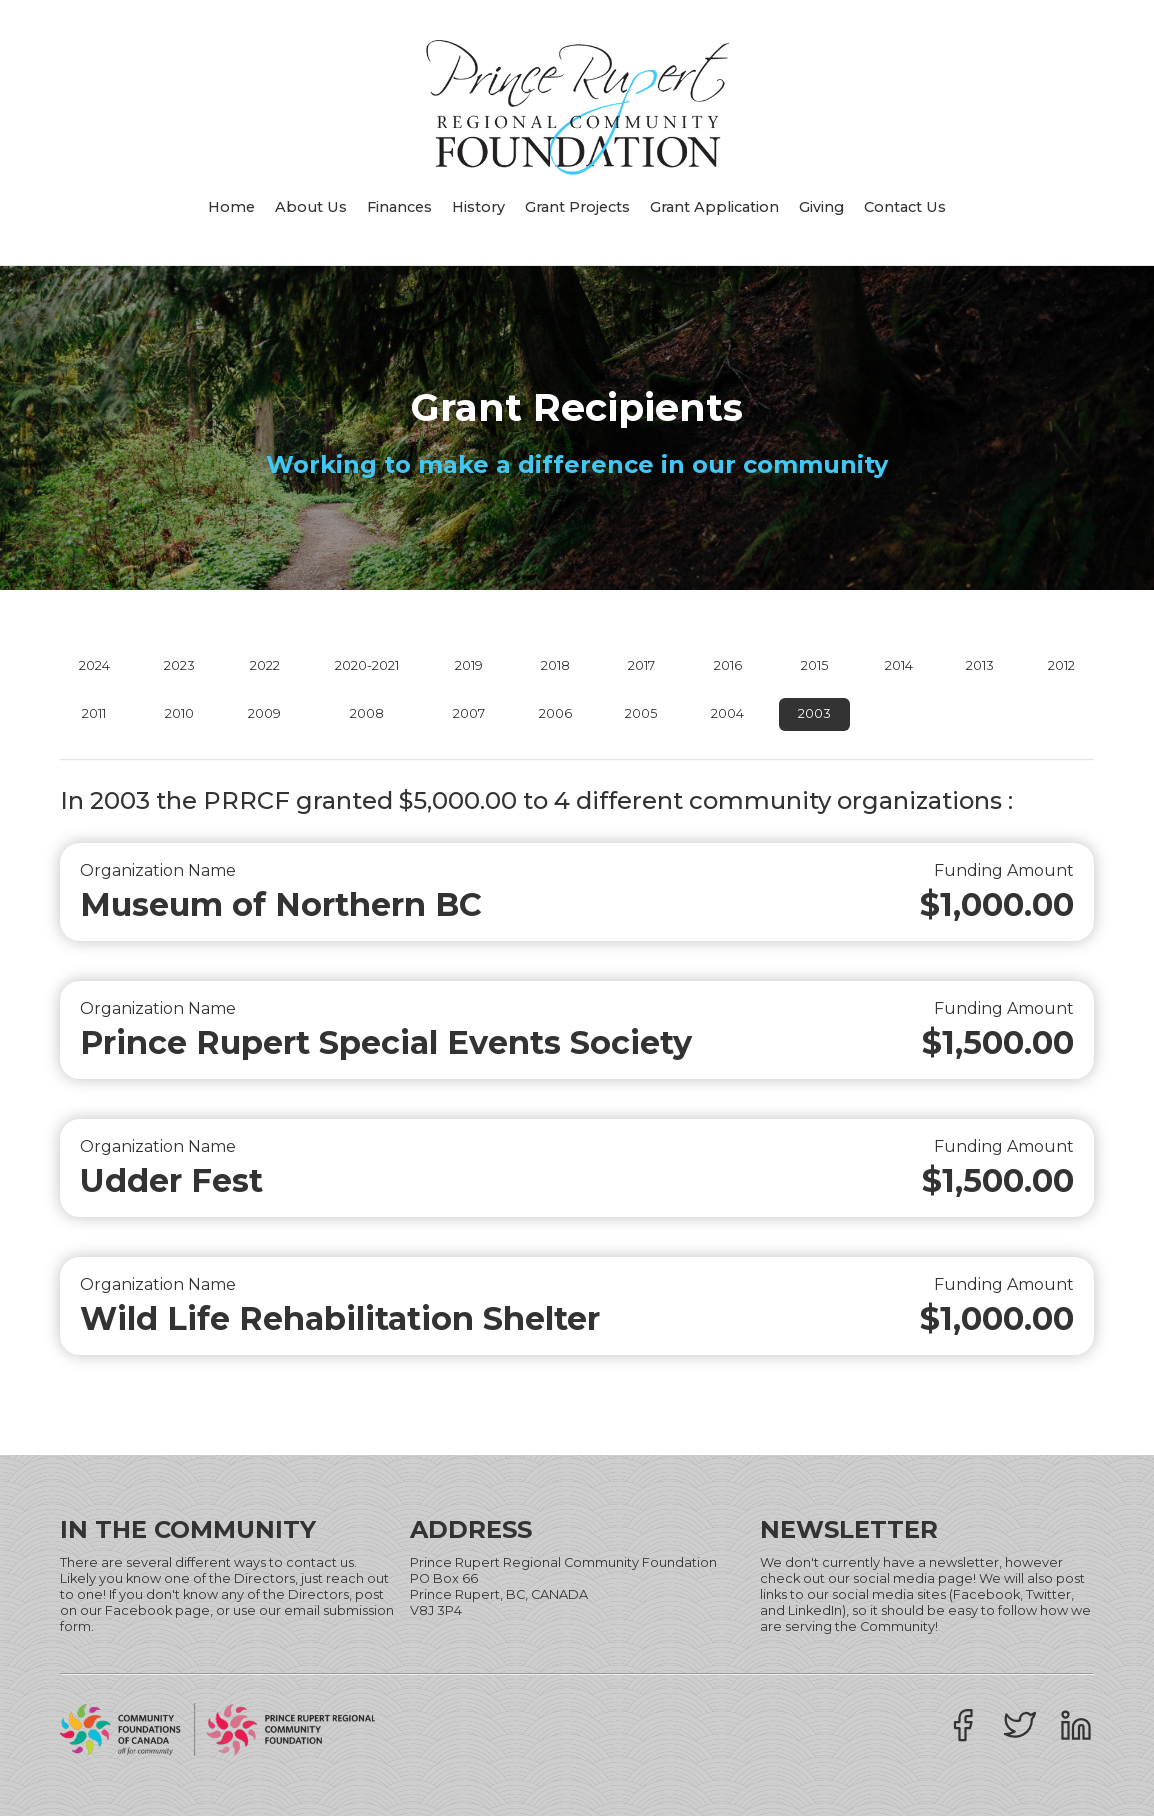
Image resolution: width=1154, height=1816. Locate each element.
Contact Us (905, 207)
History (478, 207)
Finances (399, 207)
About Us (311, 207)
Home (231, 207)
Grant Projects (577, 207)
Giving (821, 207)
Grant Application (714, 207)
